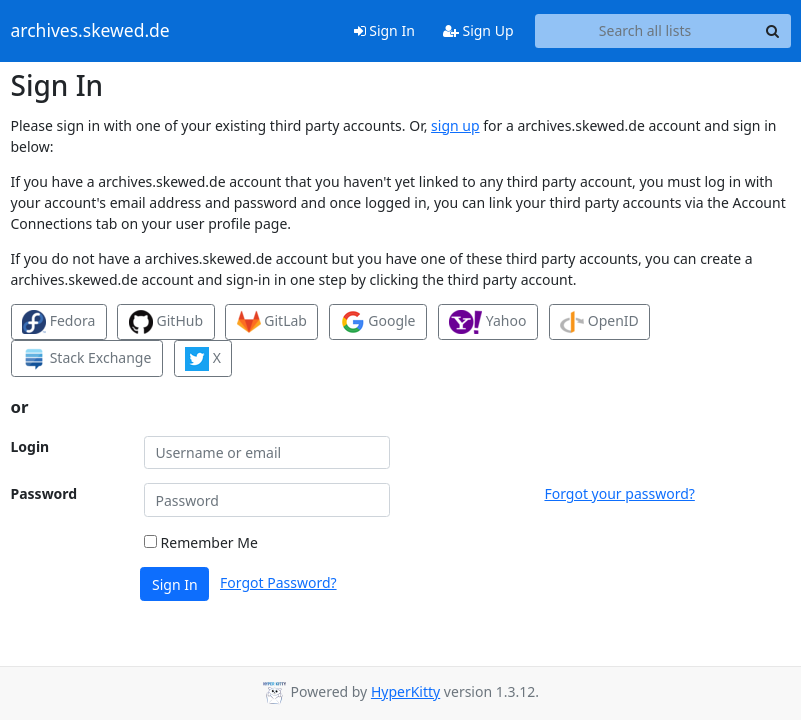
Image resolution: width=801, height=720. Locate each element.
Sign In (384, 30)
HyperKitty (405, 691)
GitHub (166, 322)
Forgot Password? (278, 582)
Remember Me (201, 542)
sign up (455, 125)
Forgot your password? (619, 493)
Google (378, 322)
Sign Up (478, 30)
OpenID (599, 322)
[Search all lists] (645, 31)
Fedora (58, 322)
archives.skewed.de (90, 31)
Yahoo (487, 322)
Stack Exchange (86, 359)
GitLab (272, 322)
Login (30, 446)
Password (44, 493)
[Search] (773, 31)
